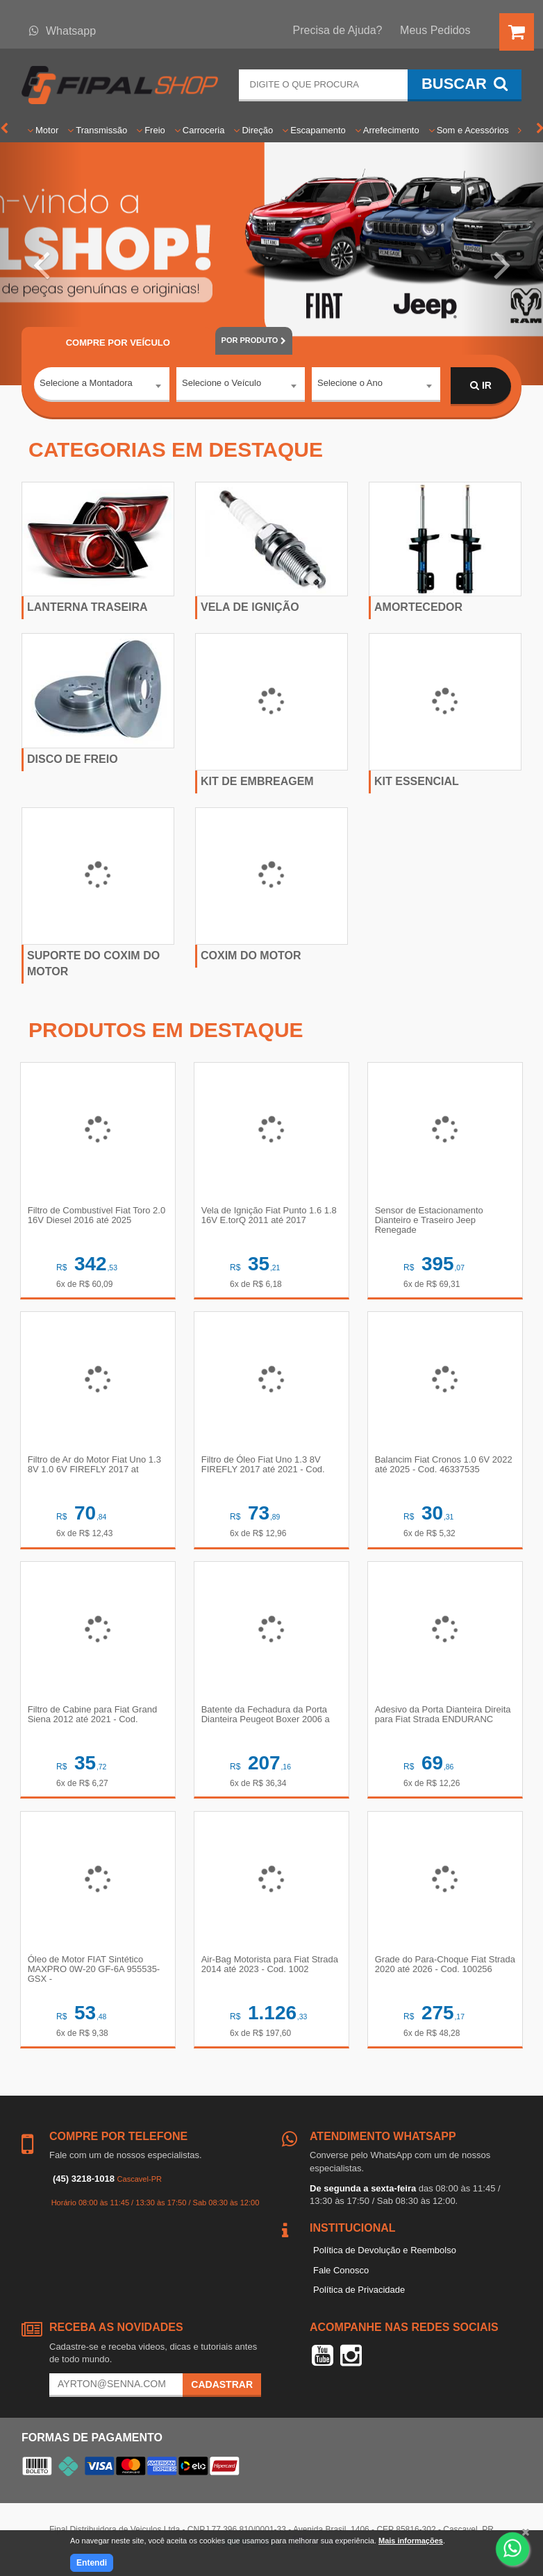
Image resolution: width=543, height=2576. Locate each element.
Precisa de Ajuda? (338, 30)
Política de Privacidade (359, 2296)
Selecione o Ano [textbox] (350, 385)
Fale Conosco (341, 2276)
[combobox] (101, 386)
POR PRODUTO (254, 340)
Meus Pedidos (435, 30)
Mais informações (410, 2540)
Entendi (91, 2563)
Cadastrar (222, 2390)
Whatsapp (62, 31)
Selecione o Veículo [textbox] (221, 385)
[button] (40, 263)
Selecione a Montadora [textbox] (86, 385)
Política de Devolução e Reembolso (384, 2257)
